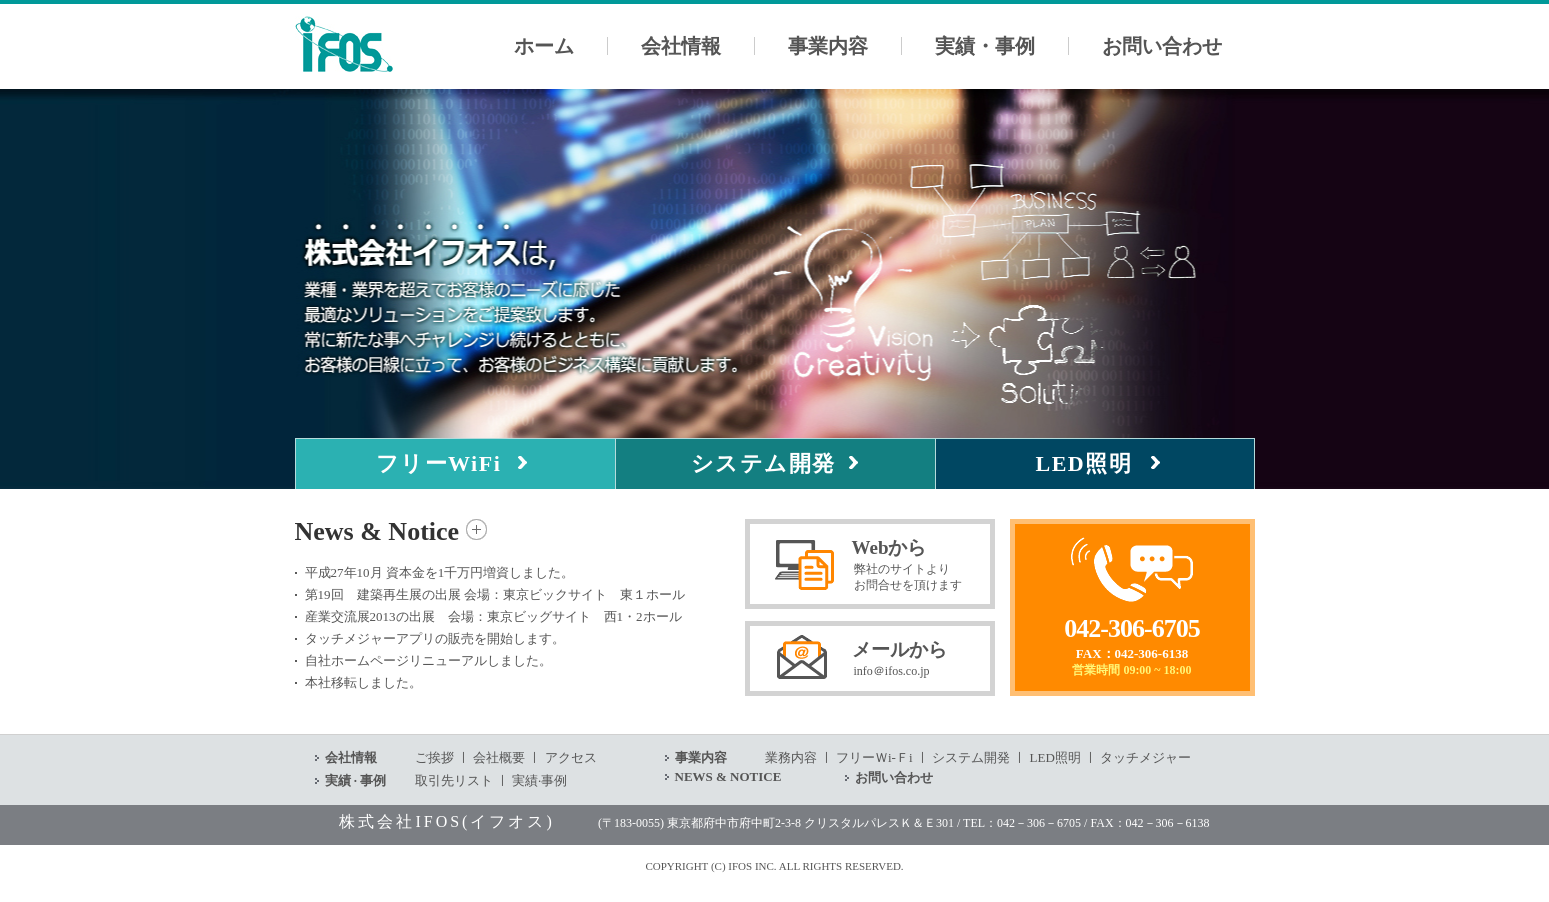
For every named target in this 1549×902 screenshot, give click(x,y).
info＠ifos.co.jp (892, 671)
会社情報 (681, 46)
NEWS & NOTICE (728, 776)
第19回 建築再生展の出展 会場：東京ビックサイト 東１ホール (495, 594)
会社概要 (499, 757)
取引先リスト (454, 780)
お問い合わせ (1162, 46)
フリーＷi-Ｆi (874, 757)
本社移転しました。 (363, 682)
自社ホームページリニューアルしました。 (428, 660)
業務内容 (791, 757)
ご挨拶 (434, 757)
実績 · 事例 (356, 780)
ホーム (544, 46)
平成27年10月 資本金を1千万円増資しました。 (440, 572)
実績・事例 (985, 46)
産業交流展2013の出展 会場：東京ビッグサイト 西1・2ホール (493, 616)
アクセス (571, 757)
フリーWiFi (439, 463)
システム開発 (763, 463)
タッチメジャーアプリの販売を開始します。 (435, 638)
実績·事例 (539, 780)
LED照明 (1084, 463)
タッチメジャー (1145, 757)
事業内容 (828, 46)
